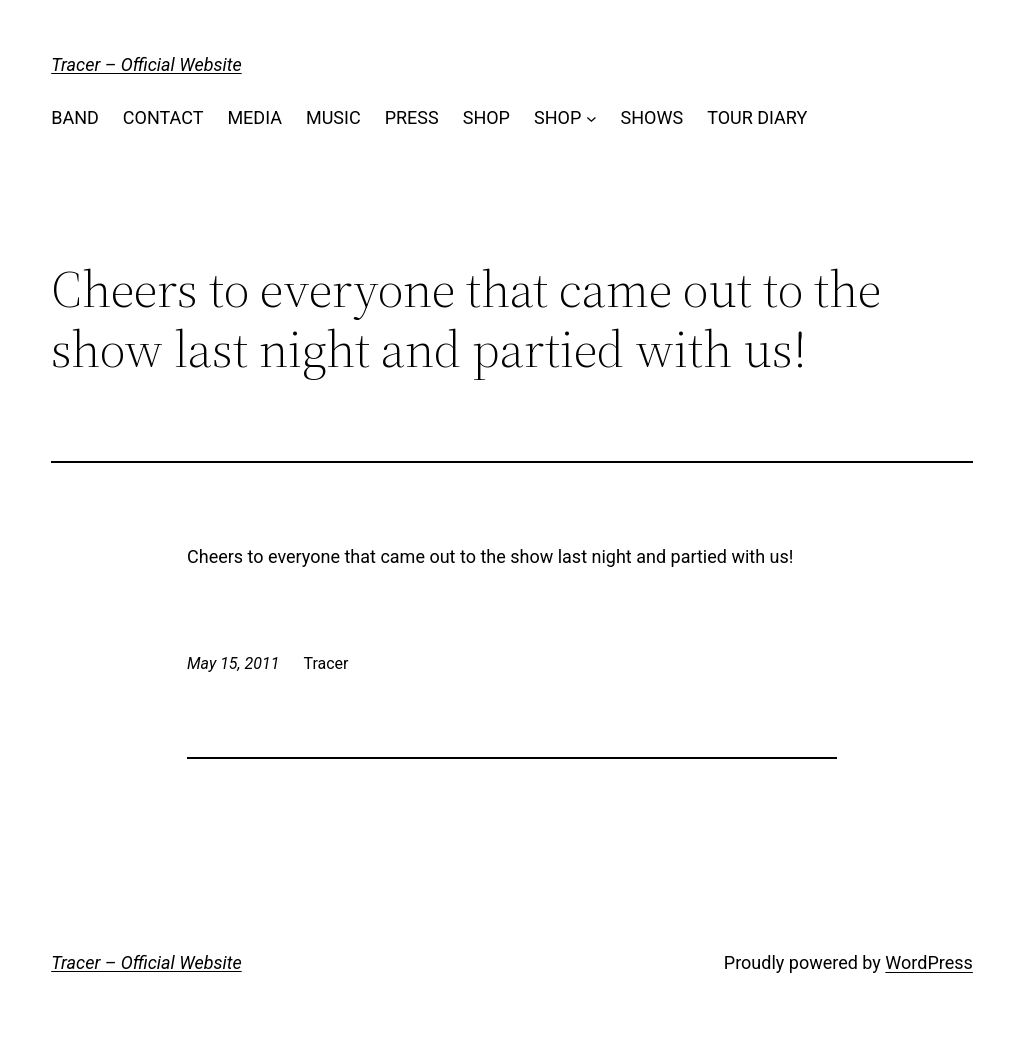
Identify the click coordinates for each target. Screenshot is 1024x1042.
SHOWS (652, 117)
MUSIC (333, 117)
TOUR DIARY (757, 117)
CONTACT (163, 117)
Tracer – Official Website (146, 64)
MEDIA (254, 117)
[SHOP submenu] (591, 118)
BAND (75, 117)
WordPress (928, 962)
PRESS (412, 117)
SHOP (486, 117)
